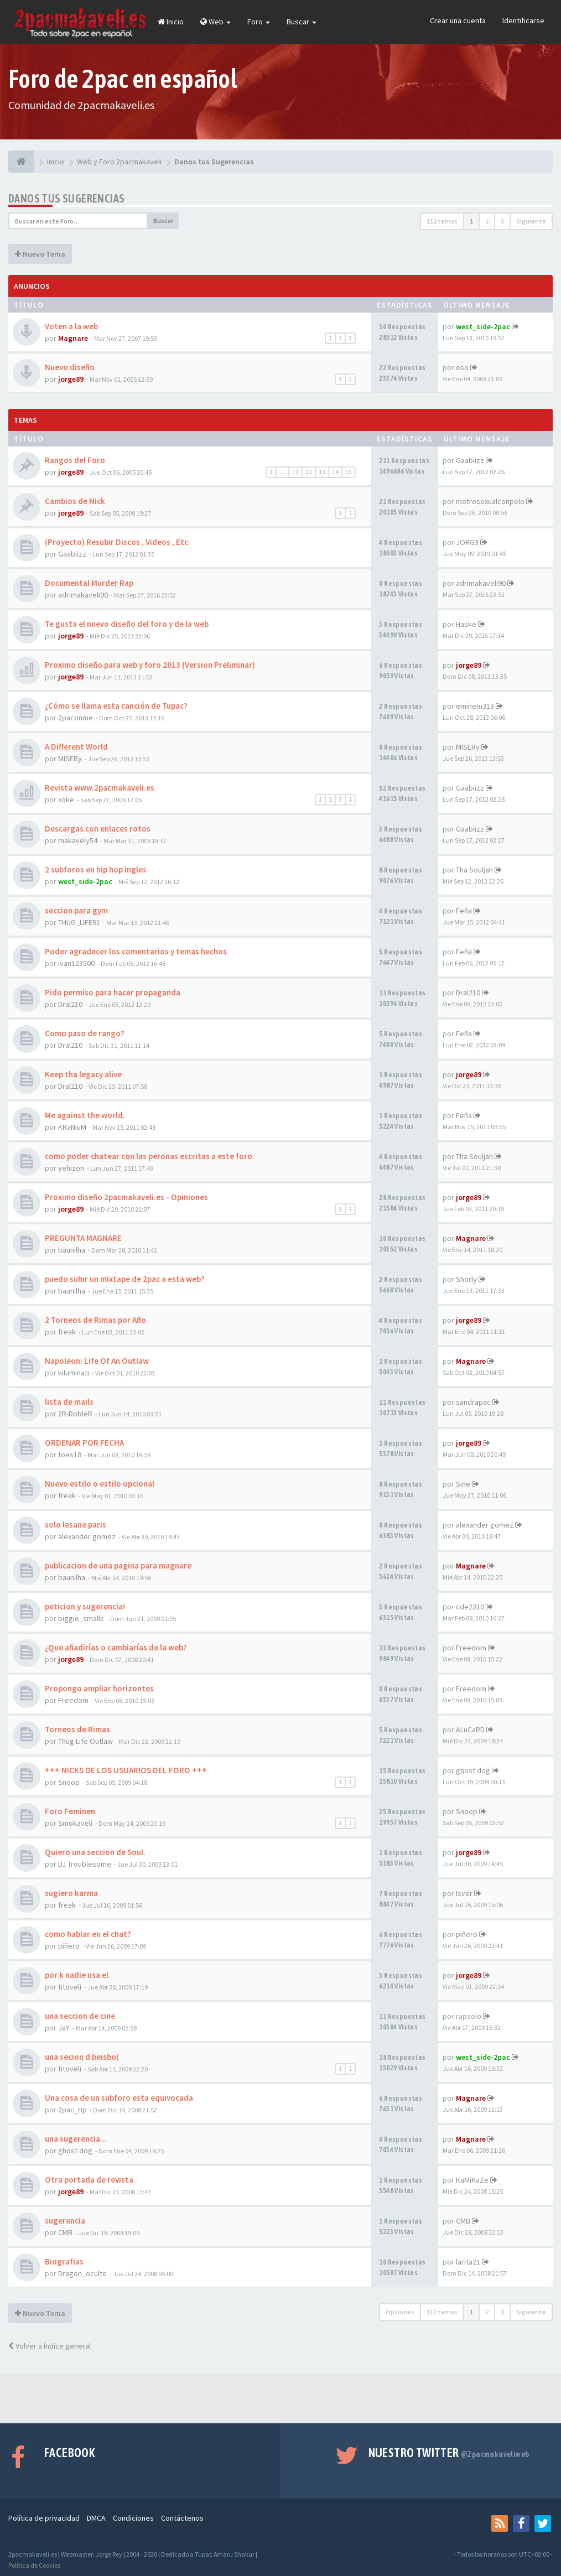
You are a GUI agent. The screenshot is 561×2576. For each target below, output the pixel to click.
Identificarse (523, 20)
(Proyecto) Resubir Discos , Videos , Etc (116, 542)
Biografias (64, 2261)
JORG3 (467, 542)
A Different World (76, 746)
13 (322, 472)
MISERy (70, 759)
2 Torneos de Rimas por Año (95, 1320)
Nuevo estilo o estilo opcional (99, 1483)
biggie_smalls (81, 1618)
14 (335, 472)
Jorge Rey (109, 2554)
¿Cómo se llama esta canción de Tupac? (116, 705)
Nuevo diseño (70, 367)
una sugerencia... (76, 2138)
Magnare (73, 338)
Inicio (171, 22)
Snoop (69, 1782)
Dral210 (70, 1004)
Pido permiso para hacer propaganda (112, 992)
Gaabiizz (470, 460)
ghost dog (473, 1770)
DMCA (96, 2518)
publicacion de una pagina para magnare (118, 1565)
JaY (64, 2028)
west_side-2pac (483, 326)
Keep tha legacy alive (83, 1074)
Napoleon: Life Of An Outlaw (97, 1360)
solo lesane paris (75, 1524)
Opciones (400, 2312)
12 (308, 472)
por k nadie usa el (76, 1975)
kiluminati (73, 1373)
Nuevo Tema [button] (40, 254)
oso (462, 367)
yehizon (71, 1168)
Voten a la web (71, 326)
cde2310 (470, 1607)
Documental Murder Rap (89, 583)
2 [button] (487, 221)
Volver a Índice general (49, 2346)
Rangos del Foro (75, 460)
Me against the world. (85, 1115)
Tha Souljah (474, 870)
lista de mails (69, 1401)
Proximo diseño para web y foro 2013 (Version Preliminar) (150, 664)
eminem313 (475, 706)
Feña (464, 911)
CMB (65, 2232)
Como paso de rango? (84, 1033)
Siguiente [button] (531, 221)
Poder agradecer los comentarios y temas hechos (136, 951)
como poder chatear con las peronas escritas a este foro (148, 1156)
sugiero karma (71, 1893)
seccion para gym (76, 910)
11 (295, 472)
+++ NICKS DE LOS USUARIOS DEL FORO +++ (126, 1770)
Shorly (466, 1279)
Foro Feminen (70, 1811)
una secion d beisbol (81, 2057)
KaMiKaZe (472, 2180)
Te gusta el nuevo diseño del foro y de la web (127, 624)
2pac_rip (72, 2110)
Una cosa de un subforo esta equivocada (119, 2097)
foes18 (69, 1455)
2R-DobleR (75, 1414)
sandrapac (473, 1402)
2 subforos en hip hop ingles (96, 869)
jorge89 (71, 379)
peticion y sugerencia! (85, 1606)
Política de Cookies (34, 2565)
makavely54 (77, 840)
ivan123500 (76, 963)
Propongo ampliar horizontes (99, 1688)
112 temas (442, 221)
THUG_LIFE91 (79, 922)
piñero (69, 1946)
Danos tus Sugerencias (66, 198)
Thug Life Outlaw (85, 1741)
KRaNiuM (72, 1127)
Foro (258, 22)
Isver (464, 1893)
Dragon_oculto (82, 2273)
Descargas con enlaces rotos (97, 828)
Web (215, 22)
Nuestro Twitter (448, 2452)
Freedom (471, 1648)
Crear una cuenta (458, 20)
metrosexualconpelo (490, 501)
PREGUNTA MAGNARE (83, 1238)
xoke (66, 799)
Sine (463, 1484)
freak (67, 1332)
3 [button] (502, 221)
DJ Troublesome (84, 1864)
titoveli (69, 1987)
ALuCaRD (470, 1729)
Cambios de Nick (75, 501)
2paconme (75, 718)
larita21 (468, 2262)
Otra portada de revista (89, 2179)
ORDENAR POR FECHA (84, 1442)
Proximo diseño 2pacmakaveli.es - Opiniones (126, 1197)
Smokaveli (75, 1823)
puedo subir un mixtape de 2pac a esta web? (125, 1279)
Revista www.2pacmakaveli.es (99, 787)
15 (348, 472)
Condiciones (133, 2518)
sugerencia (65, 2220)
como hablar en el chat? (88, 1934)
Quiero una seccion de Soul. (95, 1852)
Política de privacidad (44, 2518)
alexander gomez (87, 1536)
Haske (466, 624)
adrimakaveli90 (83, 595)
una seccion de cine (80, 2016)
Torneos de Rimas (77, 1729)
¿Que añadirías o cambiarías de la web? (116, 1647)
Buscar (301, 22)
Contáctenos (182, 2518)
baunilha (71, 1250)
